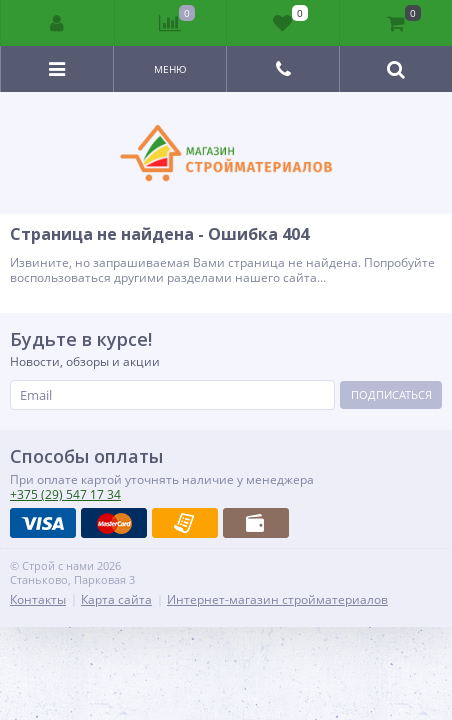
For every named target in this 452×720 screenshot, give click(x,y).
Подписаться (391, 394)
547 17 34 (65, 494)
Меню (170, 69)
